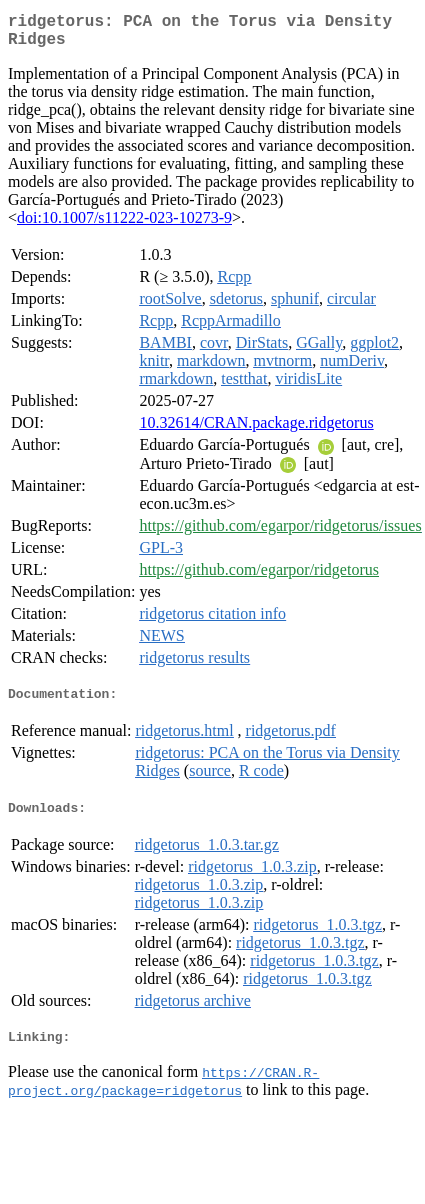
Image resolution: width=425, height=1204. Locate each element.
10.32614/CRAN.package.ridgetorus (256, 430)
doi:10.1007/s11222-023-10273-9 (124, 225)
